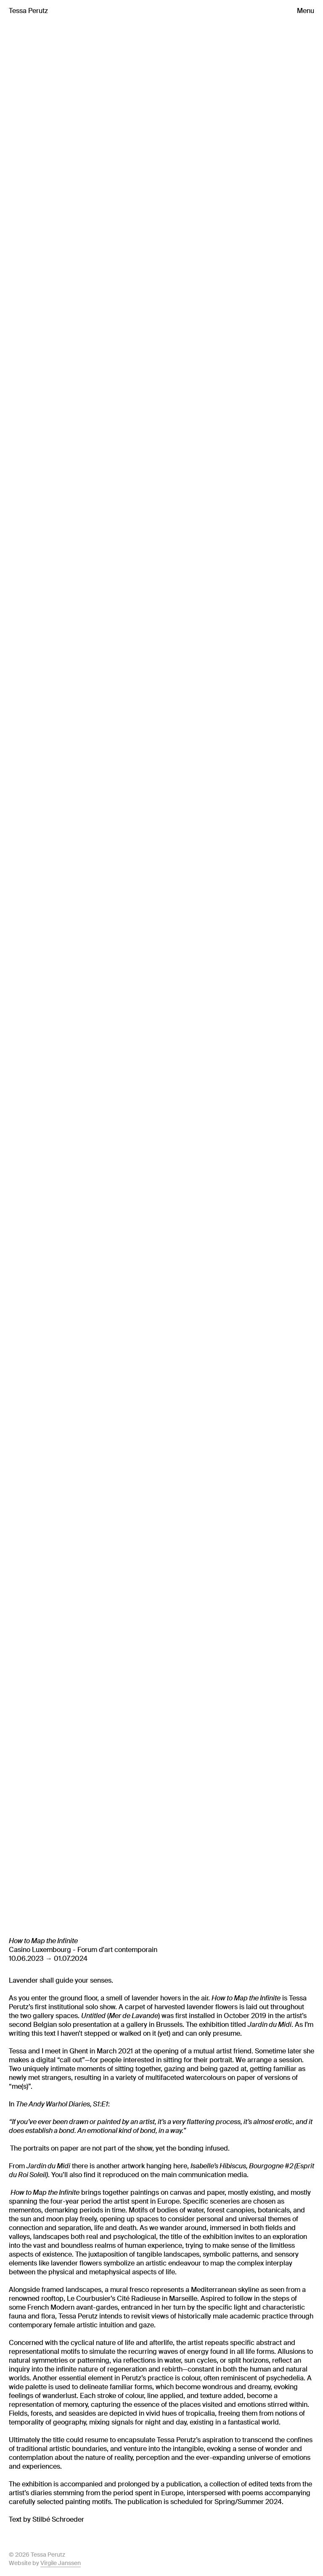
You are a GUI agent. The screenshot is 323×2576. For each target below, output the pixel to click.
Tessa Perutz (28, 10)
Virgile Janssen (60, 2563)
